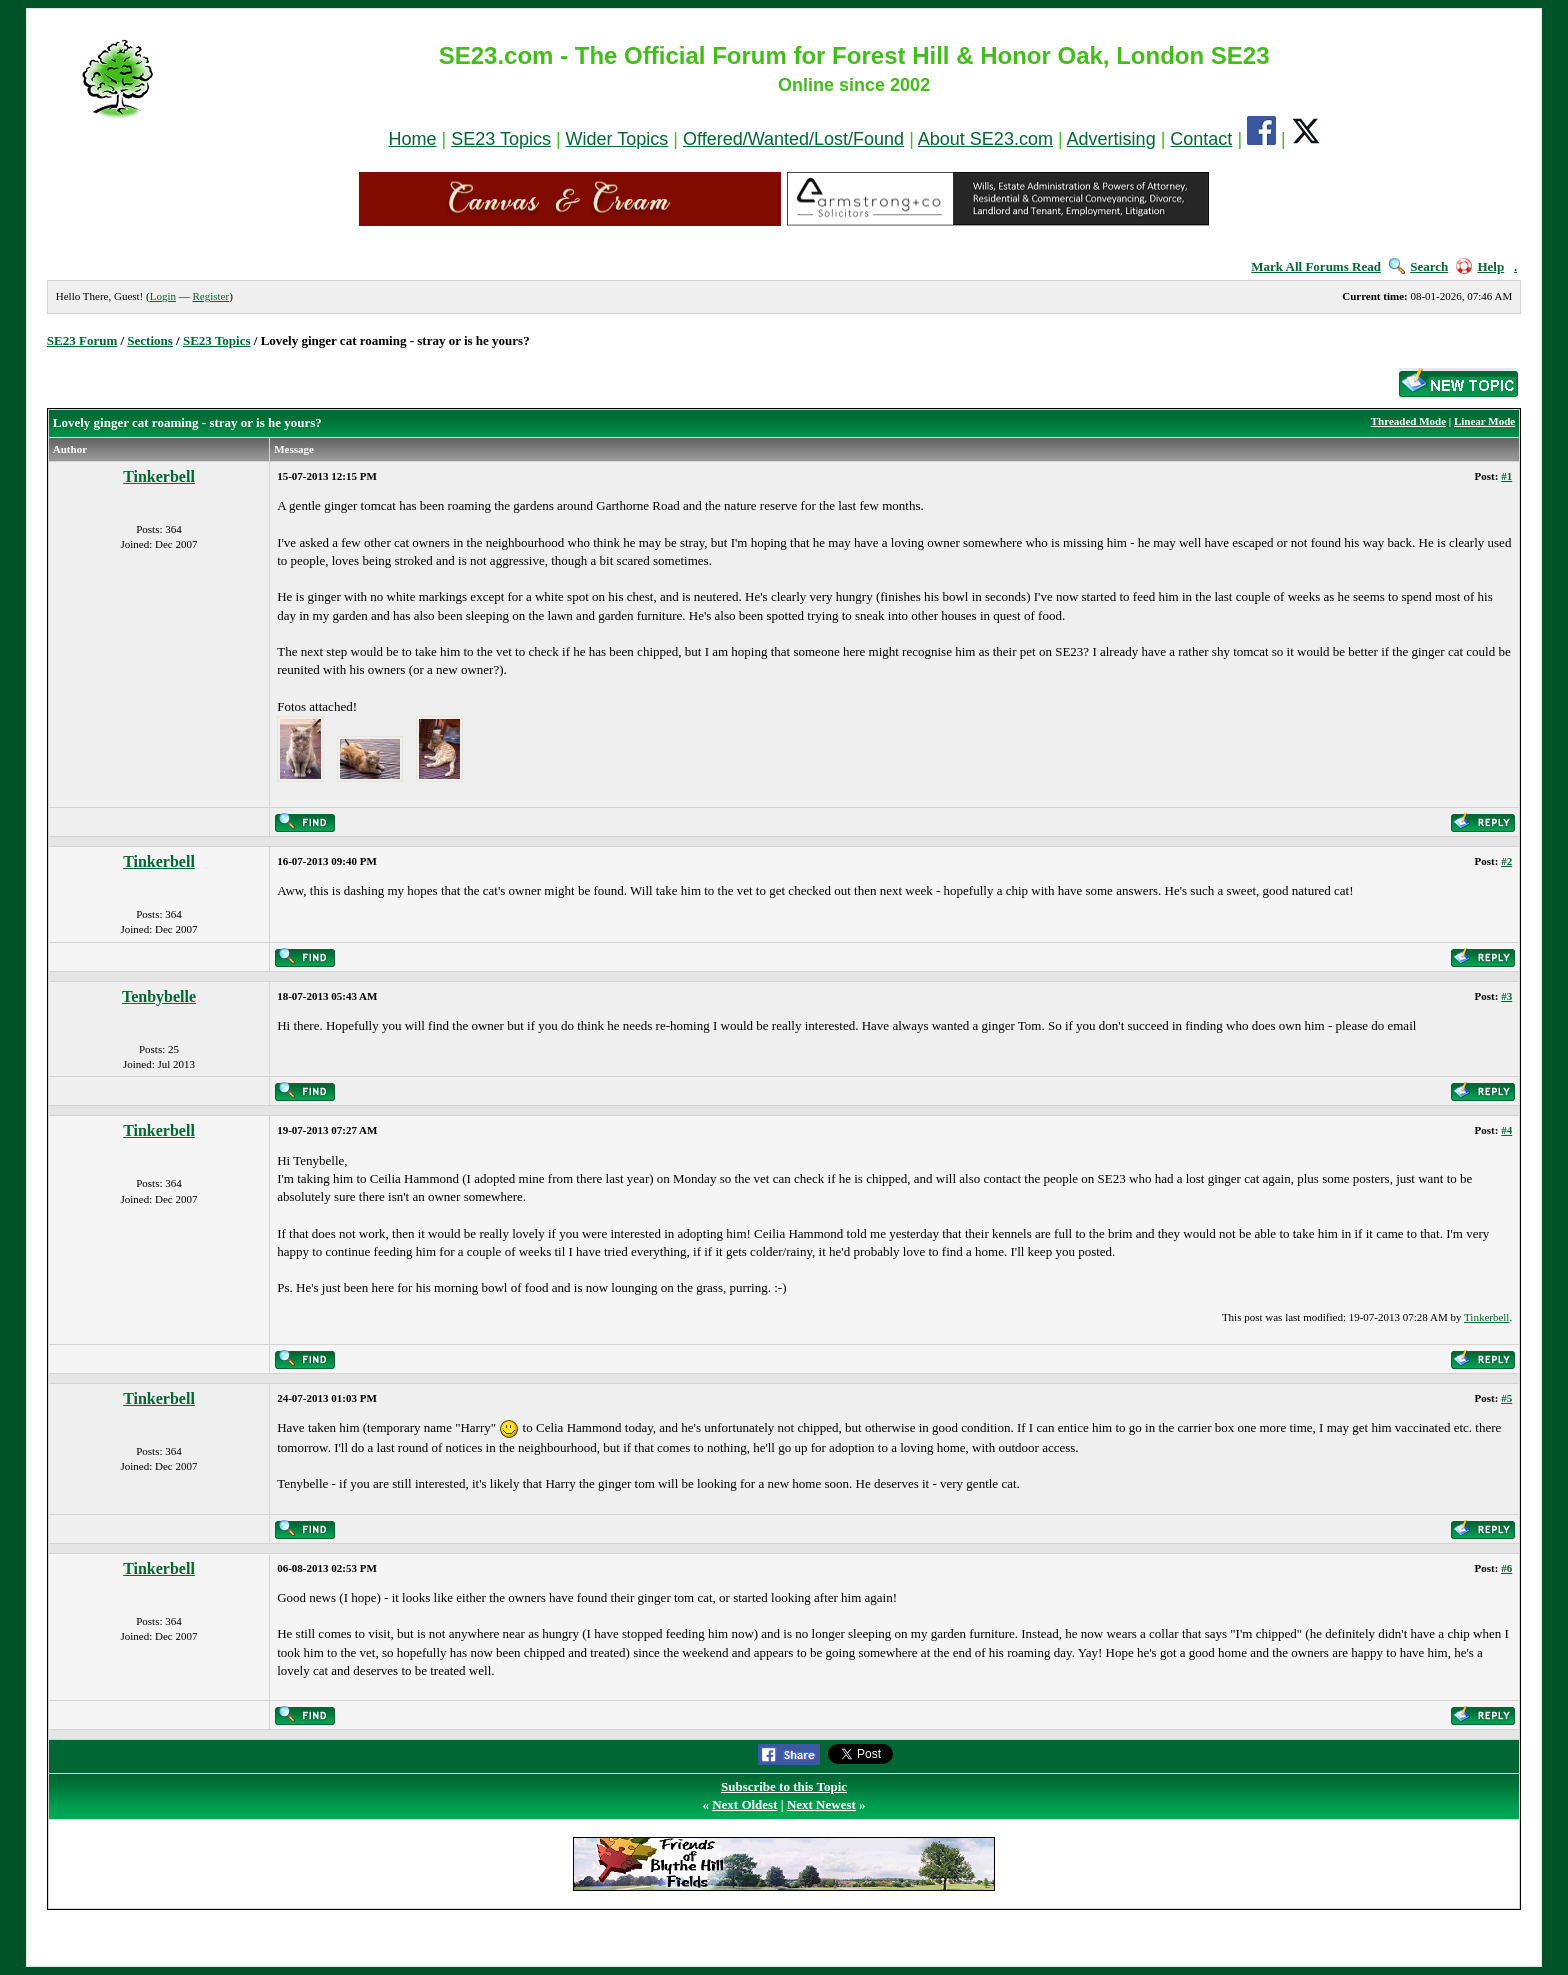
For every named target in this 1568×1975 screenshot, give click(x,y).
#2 (1506, 861)
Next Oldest (744, 1804)
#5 (1506, 1398)
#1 (1506, 476)
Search (1418, 266)
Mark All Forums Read (1316, 266)
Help (1480, 266)
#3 (1506, 996)
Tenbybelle (159, 996)
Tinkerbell (159, 476)
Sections (150, 340)
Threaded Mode (1408, 421)
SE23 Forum (82, 340)
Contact (1201, 139)
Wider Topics (617, 139)
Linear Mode (1484, 421)
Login (163, 296)
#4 (1506, 1130)
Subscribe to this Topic (784, 1786)
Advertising (1111, 139)
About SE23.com (985, 139)
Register (210, 296)
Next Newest (821, 1804)
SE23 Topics (501, 139)
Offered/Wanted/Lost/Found (793, 139)
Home (412, 139)
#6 (1506, 1568)
